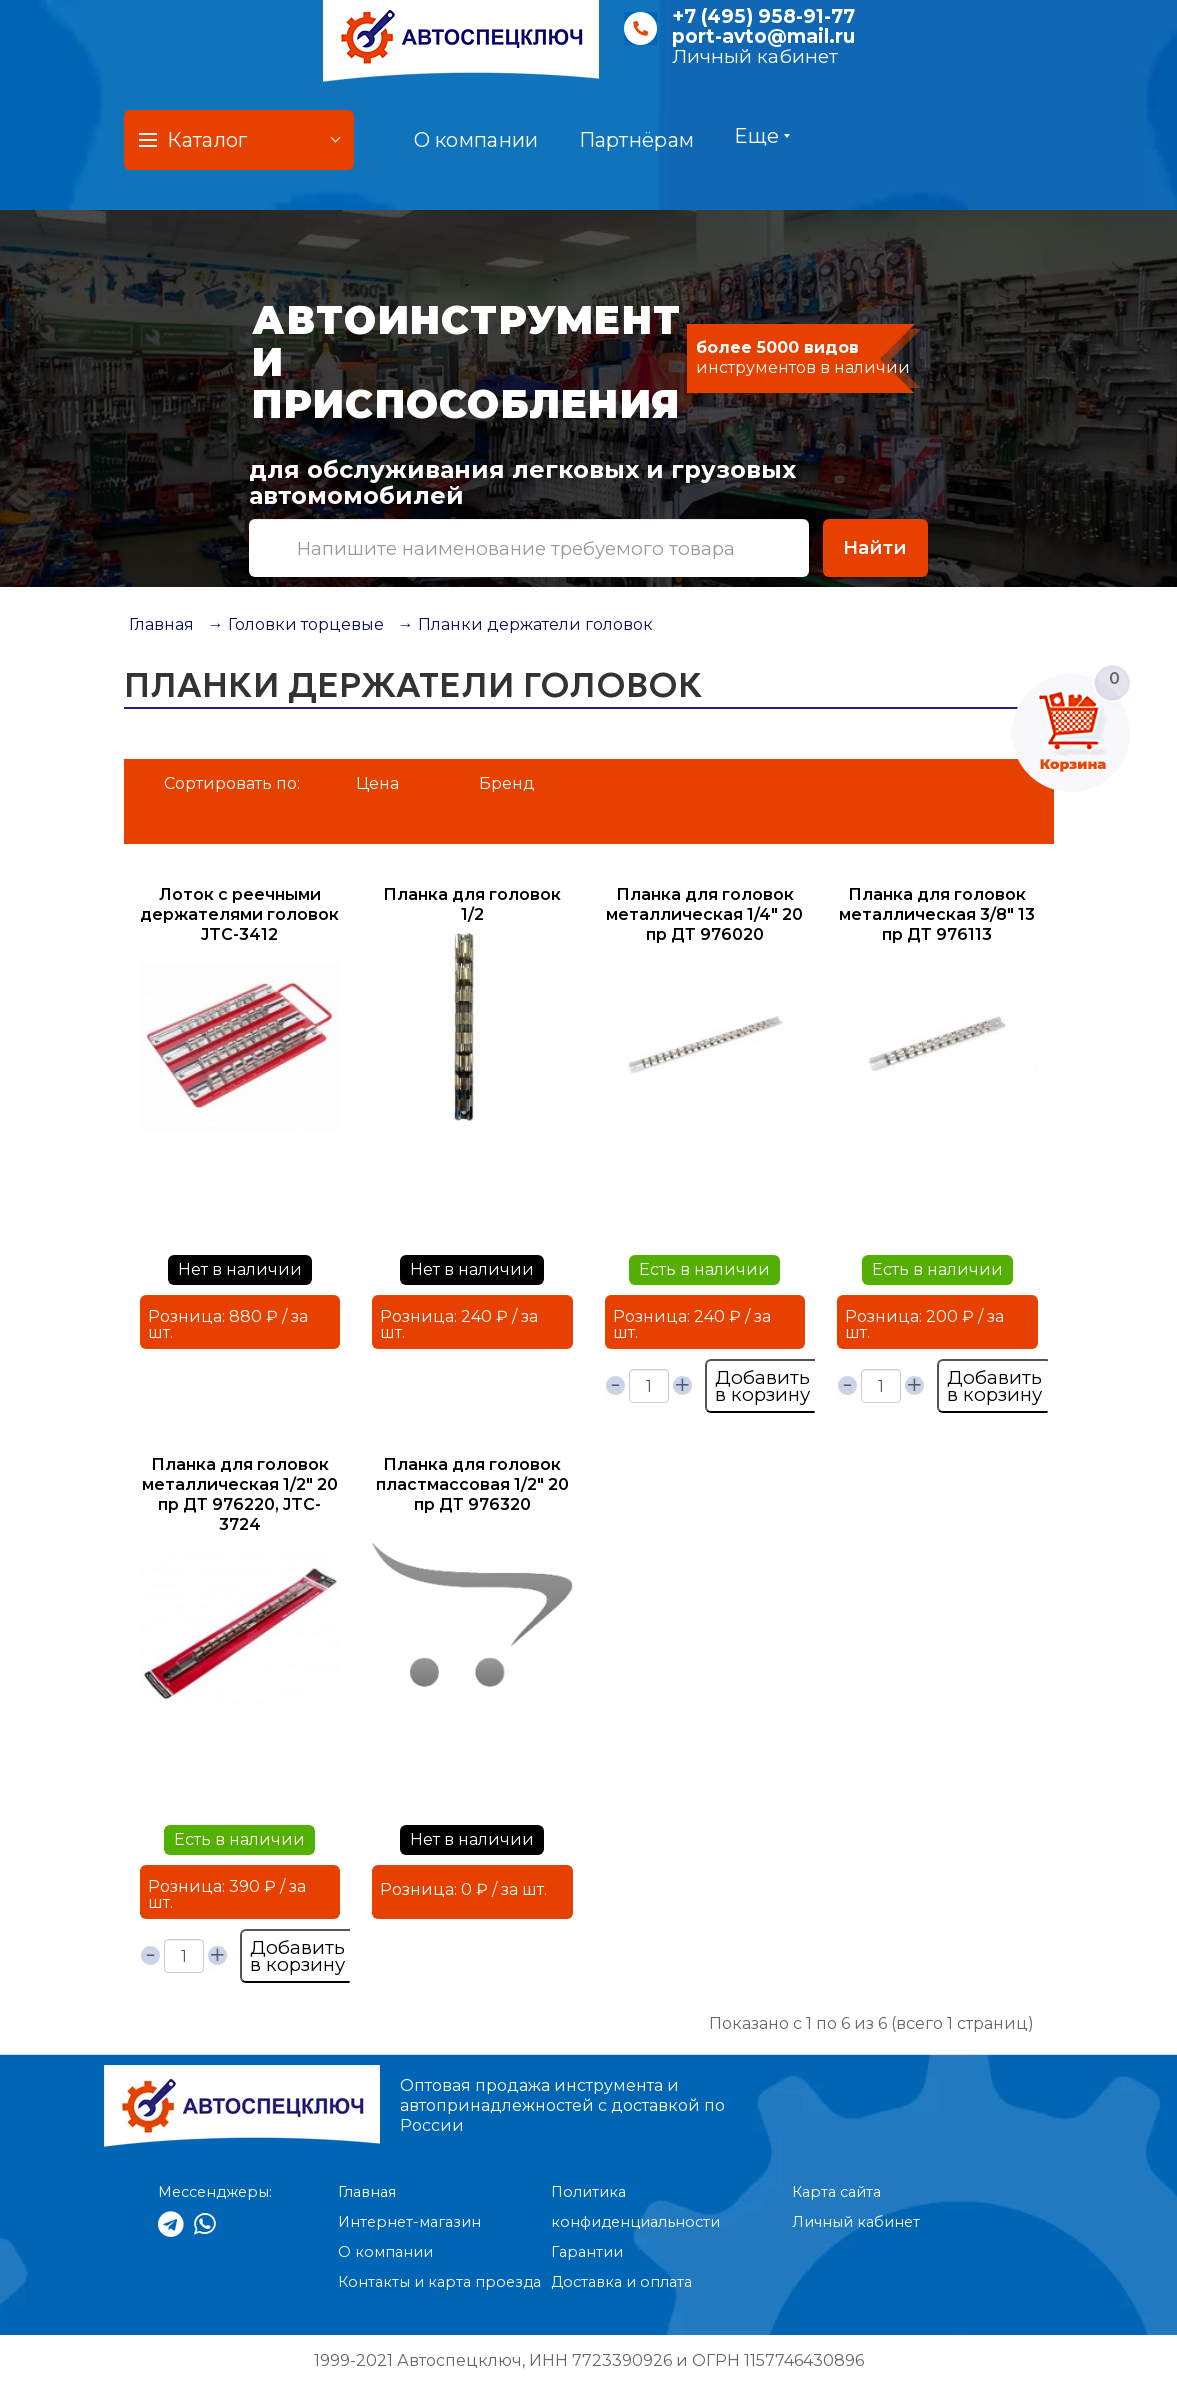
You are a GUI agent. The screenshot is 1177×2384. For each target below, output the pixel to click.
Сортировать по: (232, 783)
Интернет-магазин (409, 2222)
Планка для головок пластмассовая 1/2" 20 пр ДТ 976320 (472, 1484)
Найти (875, 547)
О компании (476, 140)
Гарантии (587, 2252)
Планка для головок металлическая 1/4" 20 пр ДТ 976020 (704, 914)
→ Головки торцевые (296, 624)
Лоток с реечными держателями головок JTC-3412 (239, 914)
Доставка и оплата (621, 2282)
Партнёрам (637, 140)
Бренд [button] (507, 783)
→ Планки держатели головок (525, 624)
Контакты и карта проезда (439, 2282)
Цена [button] (377, 783)
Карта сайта (836, 2192)
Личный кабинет (755, 56)
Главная (161, 624)
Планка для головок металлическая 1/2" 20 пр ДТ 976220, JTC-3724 (240, 1494)
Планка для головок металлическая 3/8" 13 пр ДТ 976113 (937, 914)
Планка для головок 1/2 (472, 904)
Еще (762, 136)
